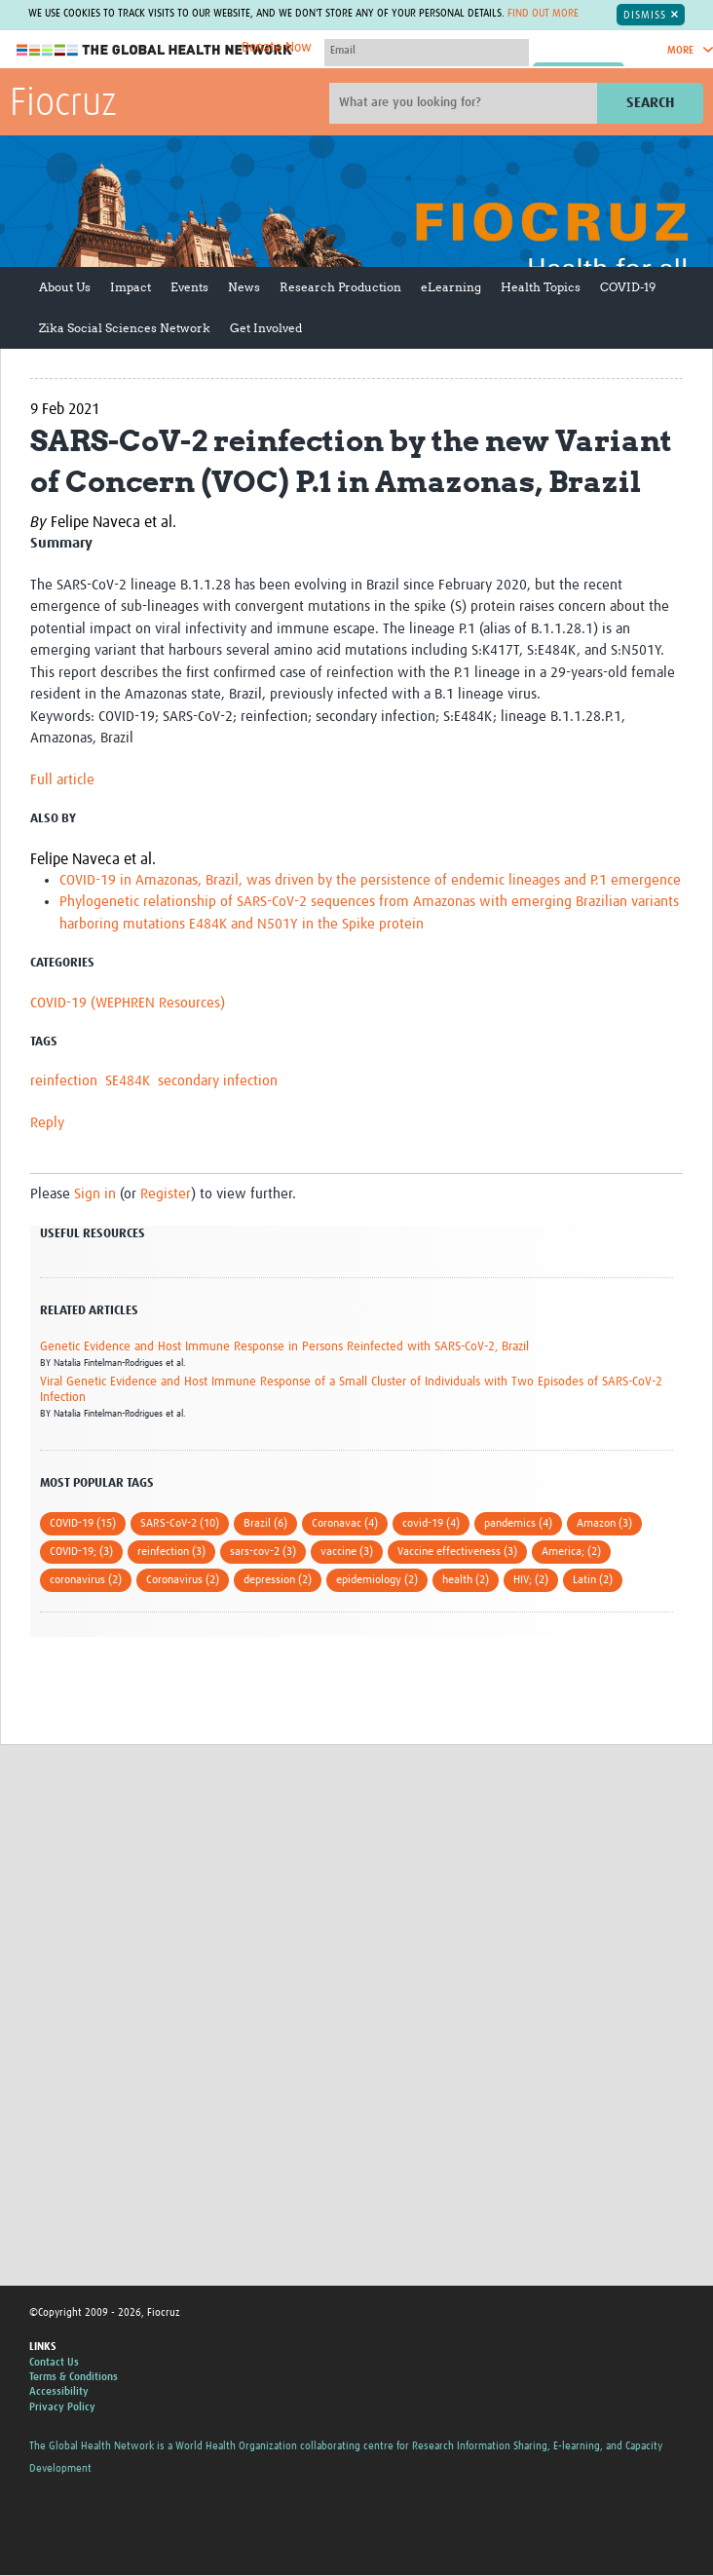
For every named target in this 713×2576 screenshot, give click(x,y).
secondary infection (218, 1082)
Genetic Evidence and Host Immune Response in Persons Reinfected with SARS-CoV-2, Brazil (284, 1347)
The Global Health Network (155, 50)
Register (165, 1195)
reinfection (63, 1082)
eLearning (451, 287)
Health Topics (541, 287)
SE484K (127, 1082)
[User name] (426, 50)
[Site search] (465, 103)
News (244, 287)
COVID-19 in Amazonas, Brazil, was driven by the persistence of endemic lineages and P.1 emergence (370, 880)
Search (650, 102)
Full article (62, 780)
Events (189, 287)
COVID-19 (628, 287)
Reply (47, 1123)
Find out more (543, 14)
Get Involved (266, 328)
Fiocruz (63, 104)
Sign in (95, 1195)
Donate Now (277, 48)
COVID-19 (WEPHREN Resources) (127, 1003)
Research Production (340, 287)
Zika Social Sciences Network (124, 328)
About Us (65, 287)
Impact (130, 287)
